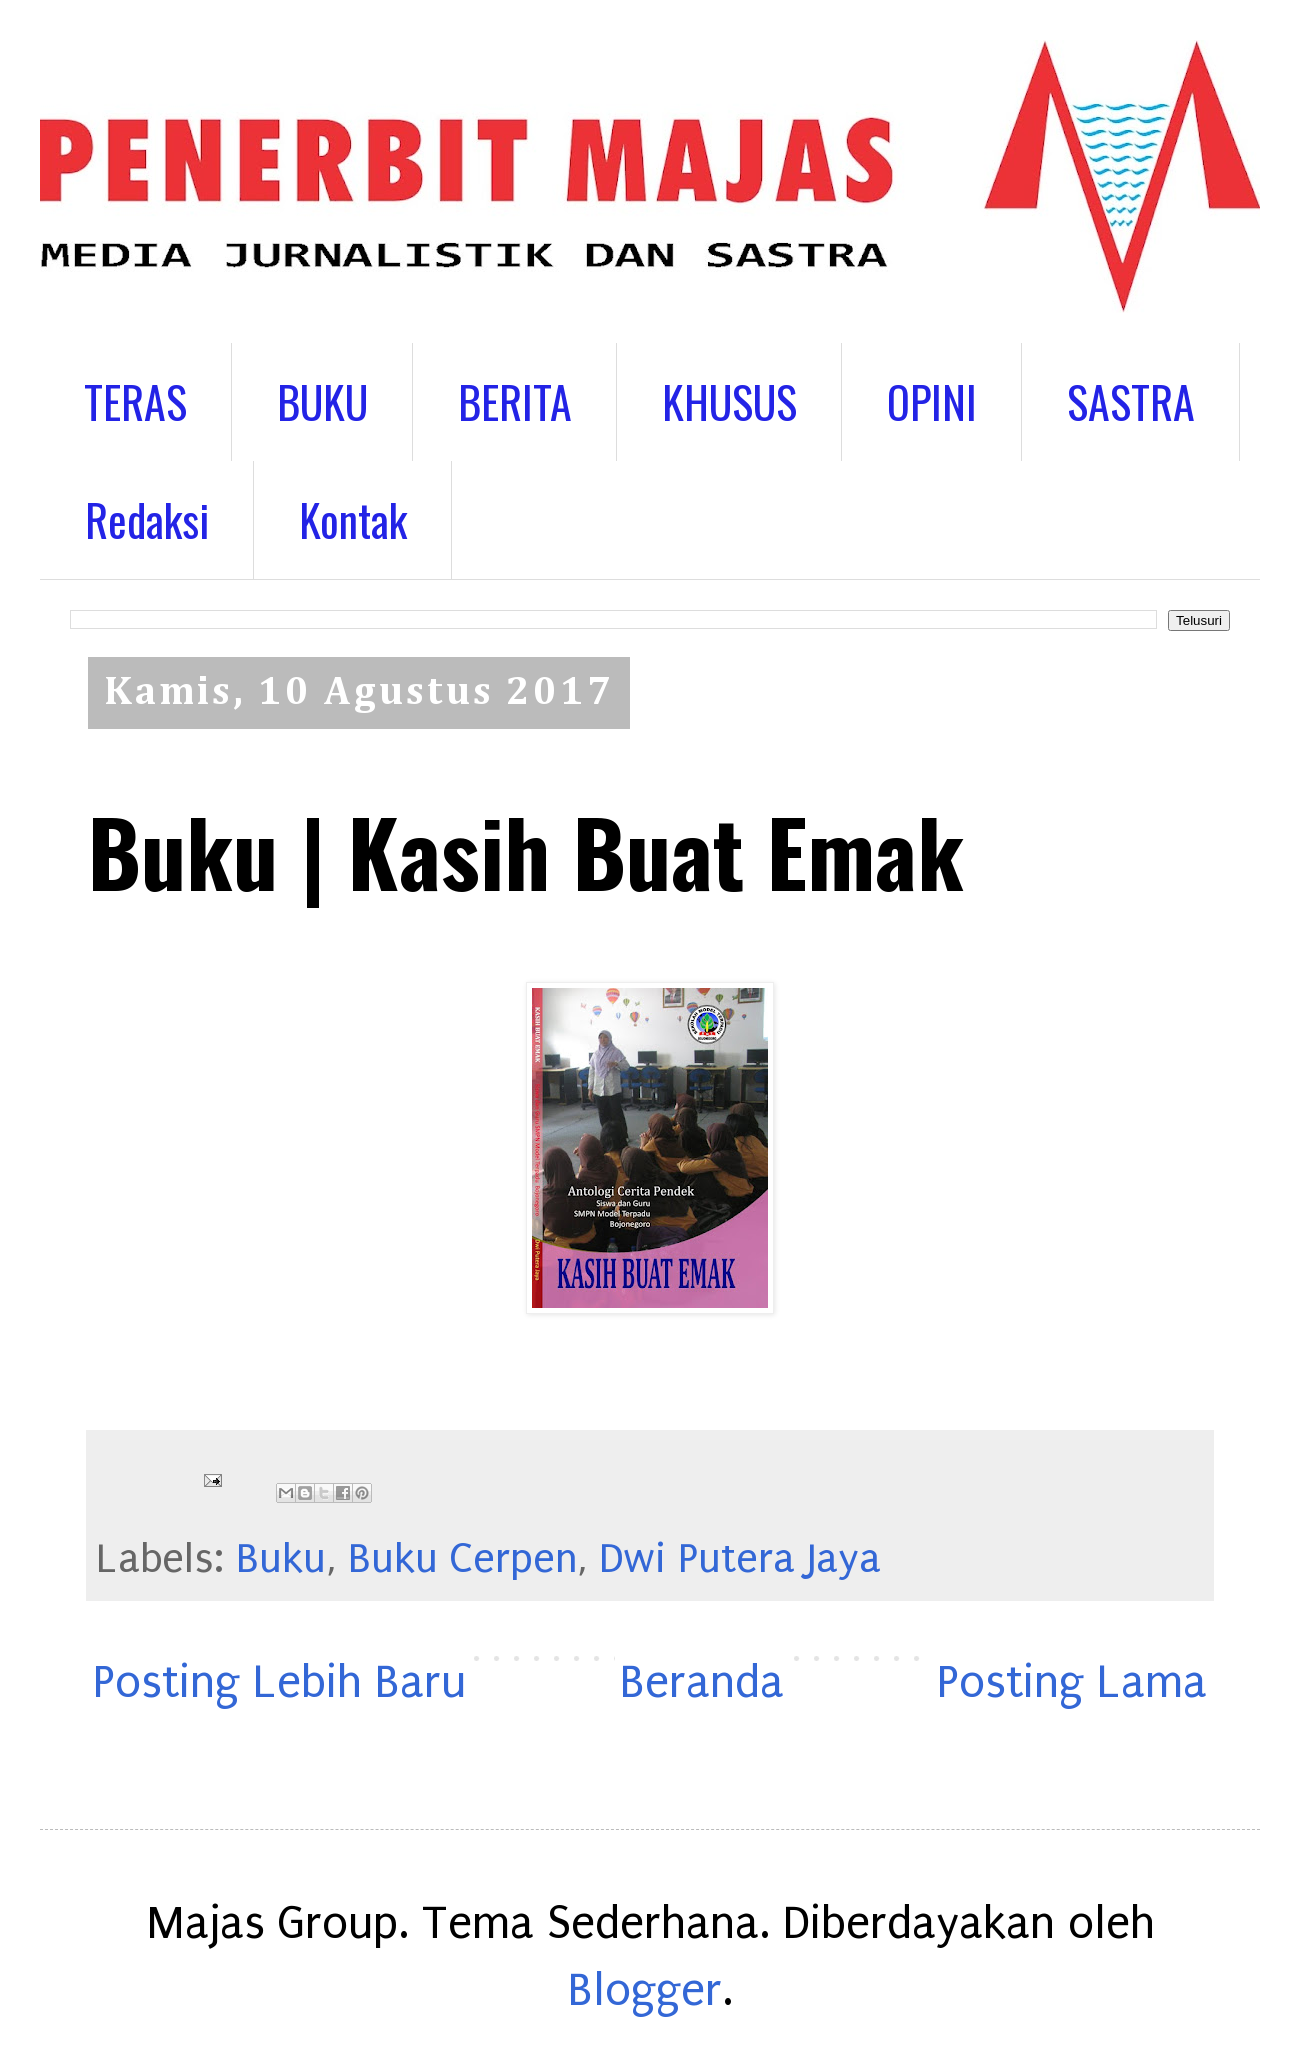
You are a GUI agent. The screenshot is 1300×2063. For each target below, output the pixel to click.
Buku (281, 1559)
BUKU (322, 401)
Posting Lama (1072, 1682)
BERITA (515, 401)
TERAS (135, 401)
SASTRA (1131, 401)
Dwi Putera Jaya (740, 1559)
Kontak (353, 519)
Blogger (645, 1990)
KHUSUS (729, 401)
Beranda (702, 1682)
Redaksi (147, 519)
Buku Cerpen (462, 1559)
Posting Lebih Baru (279, 1682)
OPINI (932, 401)
